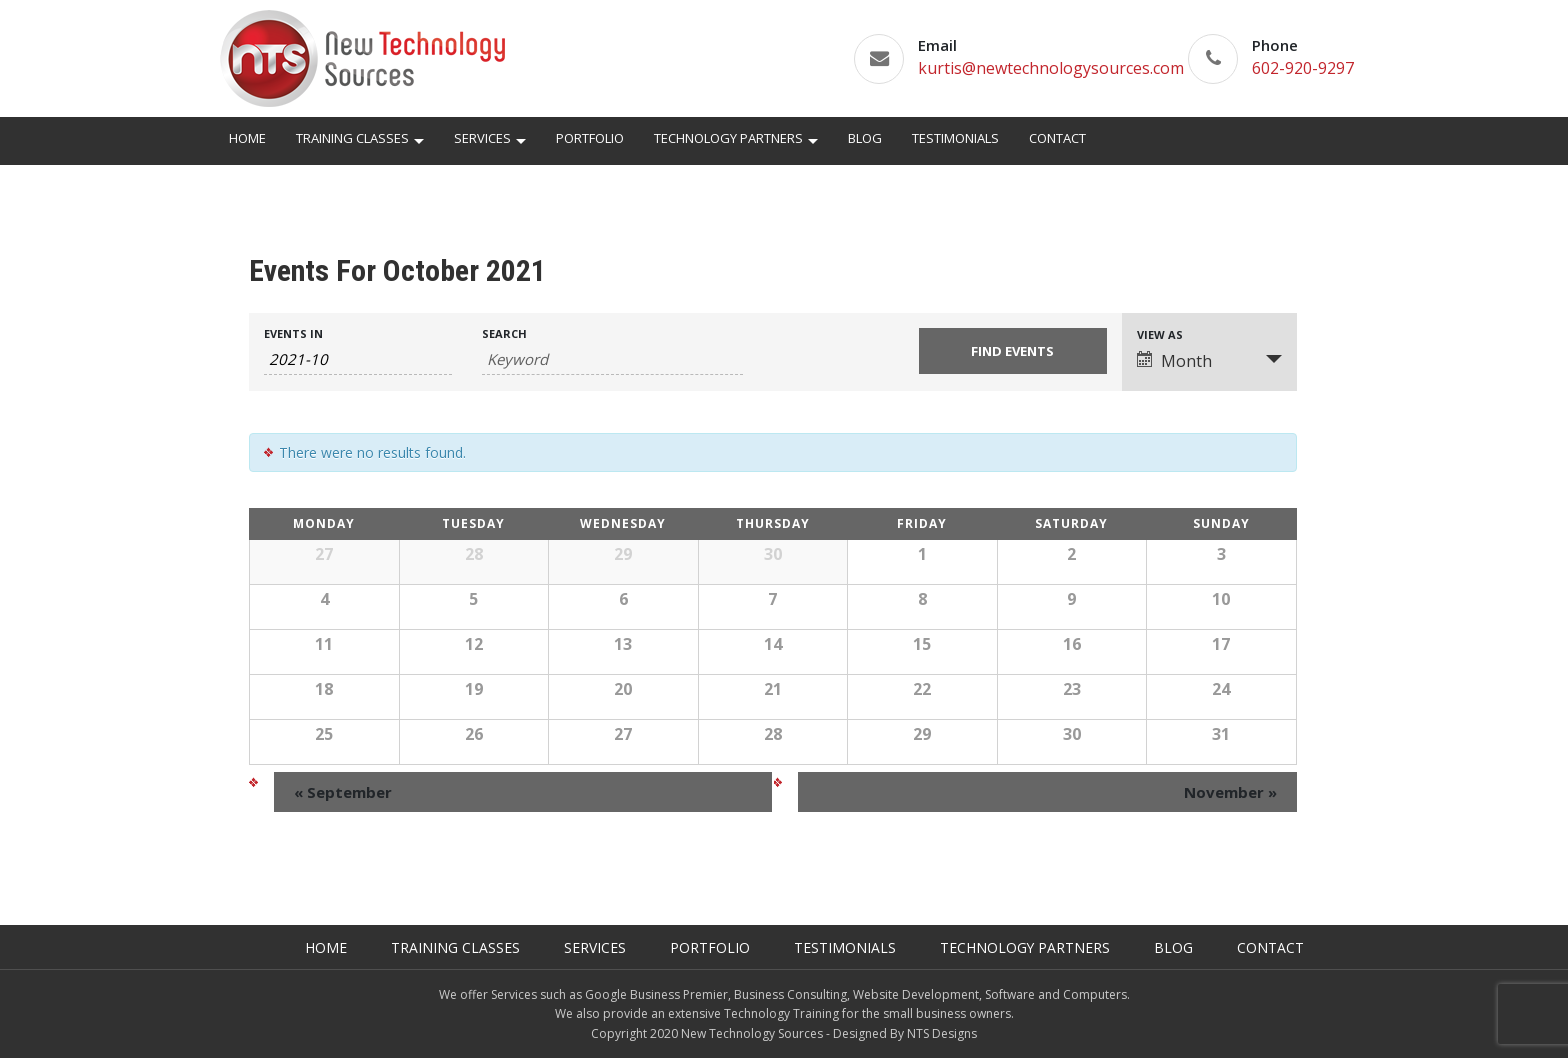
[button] (419, 144)
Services (482, 138)
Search (504, 333)
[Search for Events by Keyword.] (612, 359)
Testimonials (955, 138)
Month (1174, 361)
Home (247, 138)
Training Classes (352, 138)
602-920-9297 (1303, 68)
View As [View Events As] (1160, 334)
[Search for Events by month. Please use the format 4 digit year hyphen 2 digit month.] (358, 359)
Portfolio (590, 138)
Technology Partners (728, 138)
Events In (293, 333)
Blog (865, 138)
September (343, 792)
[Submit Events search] (1013, 351)
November (1230, 792)
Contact (1057, 138)
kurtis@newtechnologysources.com (1051, 68)
